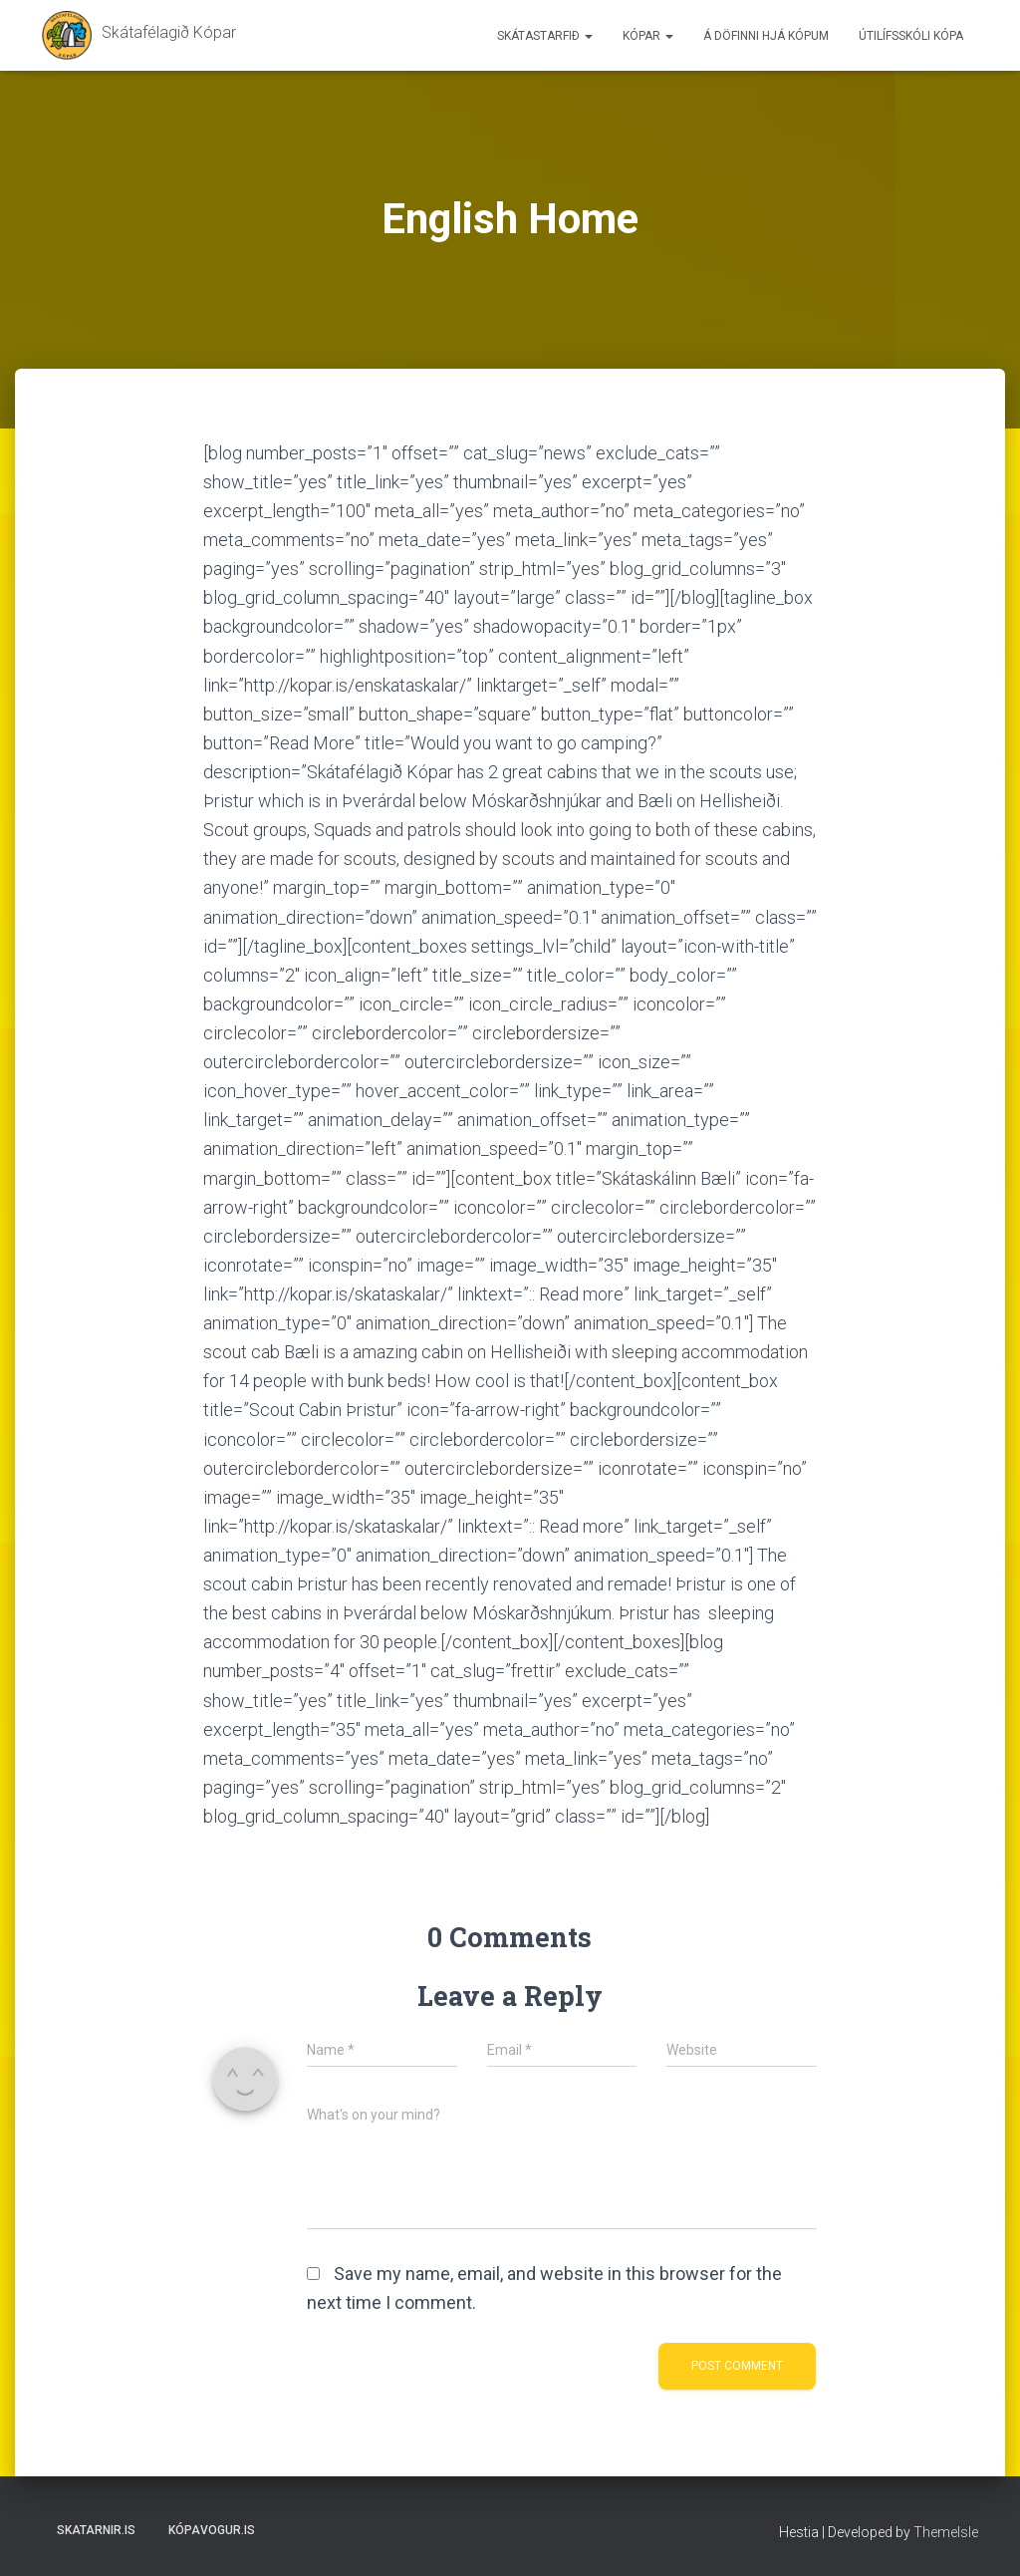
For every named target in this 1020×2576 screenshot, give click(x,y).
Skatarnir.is (96, 2530)
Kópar (648, 36)
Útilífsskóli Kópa (911, 36)
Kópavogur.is (211, 2530)
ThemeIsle (945, 2532)
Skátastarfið (545, 36)
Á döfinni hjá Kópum (766, 36)
